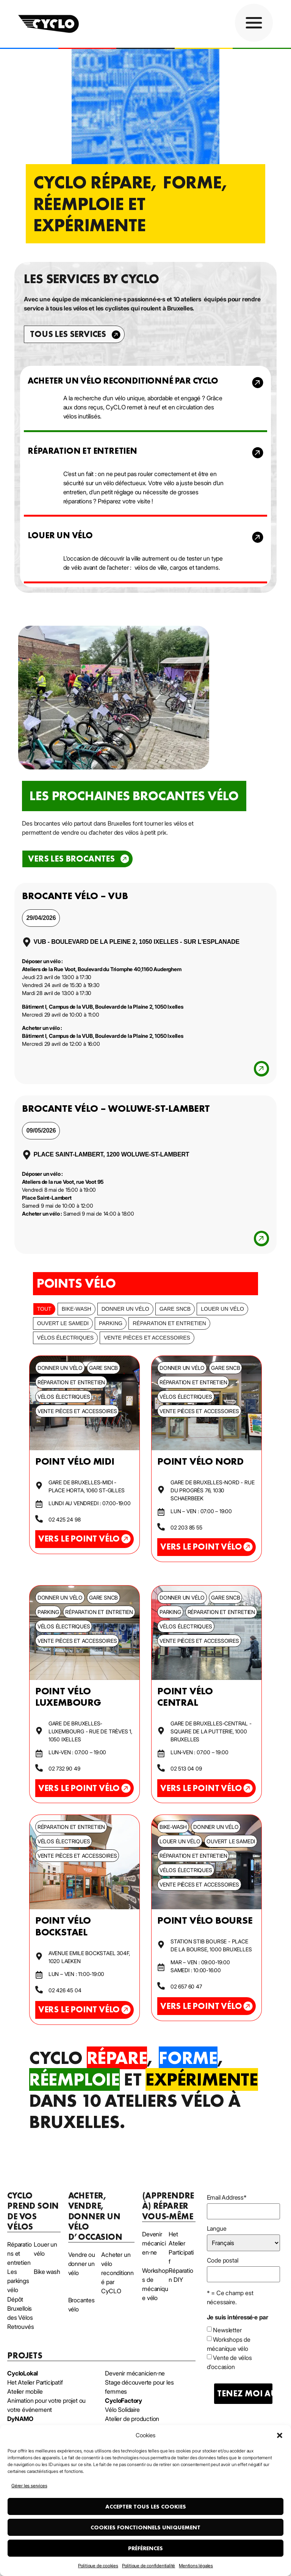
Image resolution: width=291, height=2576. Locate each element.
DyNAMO (20, 2418)
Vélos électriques (65, 1338)
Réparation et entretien (169, 1323)
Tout (44, 1309)
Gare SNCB (175, 1309)
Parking (110, 1323)
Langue (217, 2228)
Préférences (145, 2548)
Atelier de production (132, 2418)
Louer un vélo (222, 1309)
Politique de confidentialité (148, 2565)
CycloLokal (22, 2373)
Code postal (222, 2260)
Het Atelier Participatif (35, 2382)
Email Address (227, 2197)
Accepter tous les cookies (145, 2506)
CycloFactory (123, 2400)
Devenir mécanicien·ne (135, 2373)
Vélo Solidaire (122, 2409)
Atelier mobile (24, 2391)
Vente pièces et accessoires (147, 1338)
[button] (279, 2435)
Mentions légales (196, 2565)
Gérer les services (29, 2485)
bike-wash (76, 1309)
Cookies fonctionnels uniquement (145, 2527)
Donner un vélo (125, 1309)
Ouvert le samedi (63, 1323)
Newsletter (227, 2330)
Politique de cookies (98, 2565)
